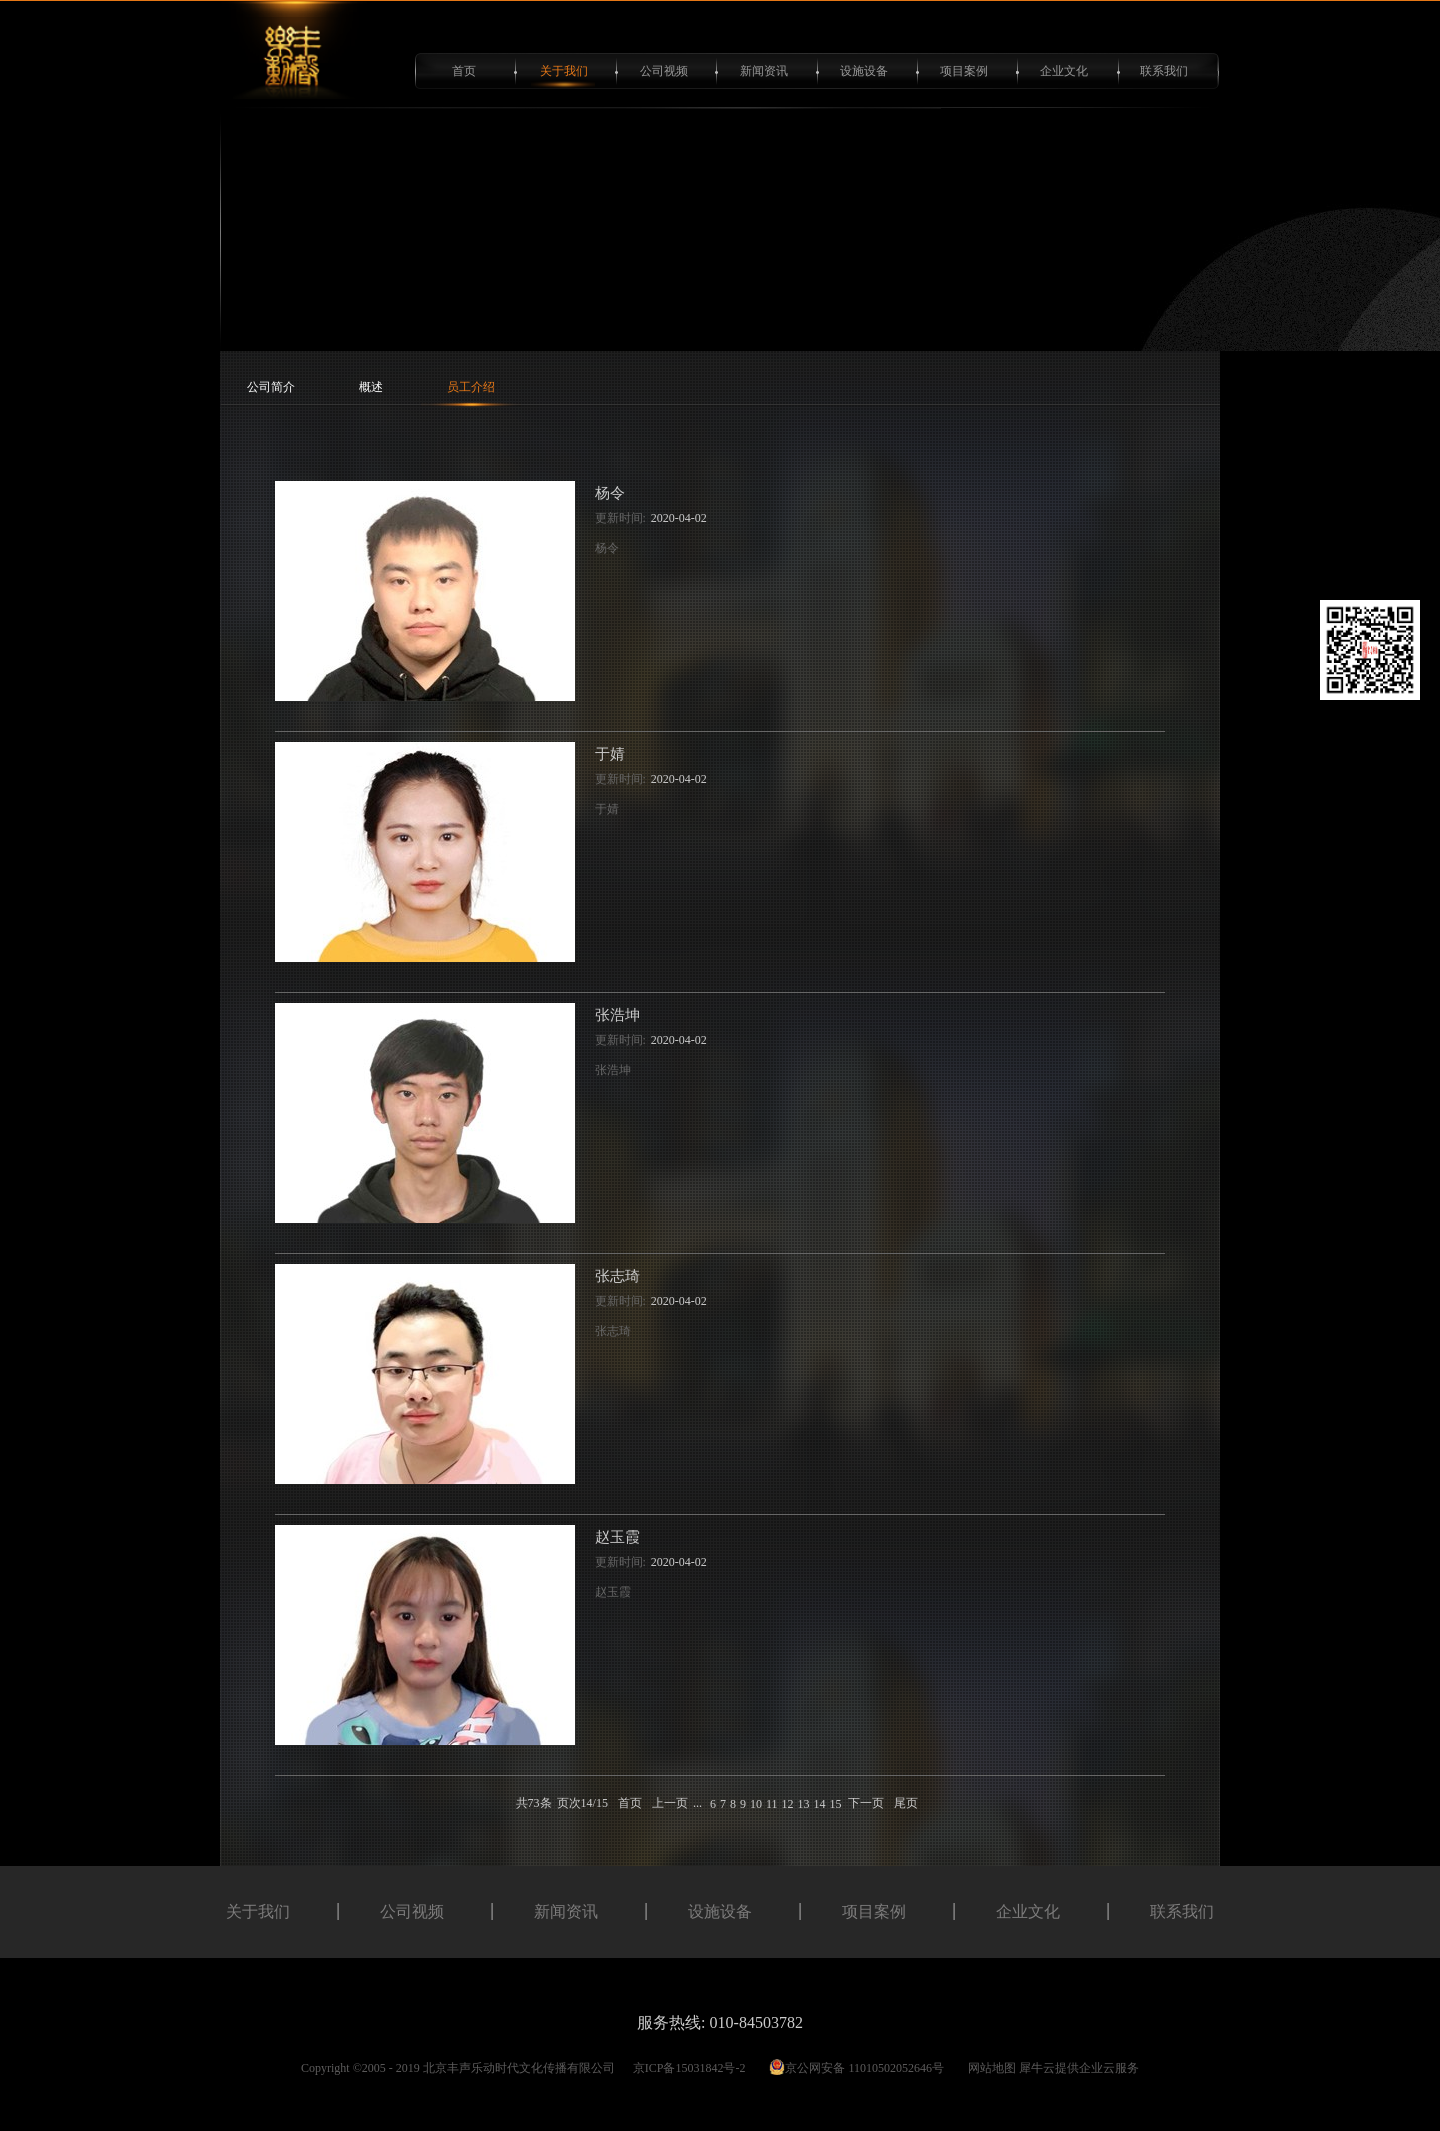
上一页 (670, 1803)
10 (756, 1804)
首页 (464, 71)
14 (819, 1804)
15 (835, 1804)
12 (787, 1804)
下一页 (866, 1803)
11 (772, 1804)
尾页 (906, 1803)
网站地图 (989, 2068)
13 (803, 1804)
